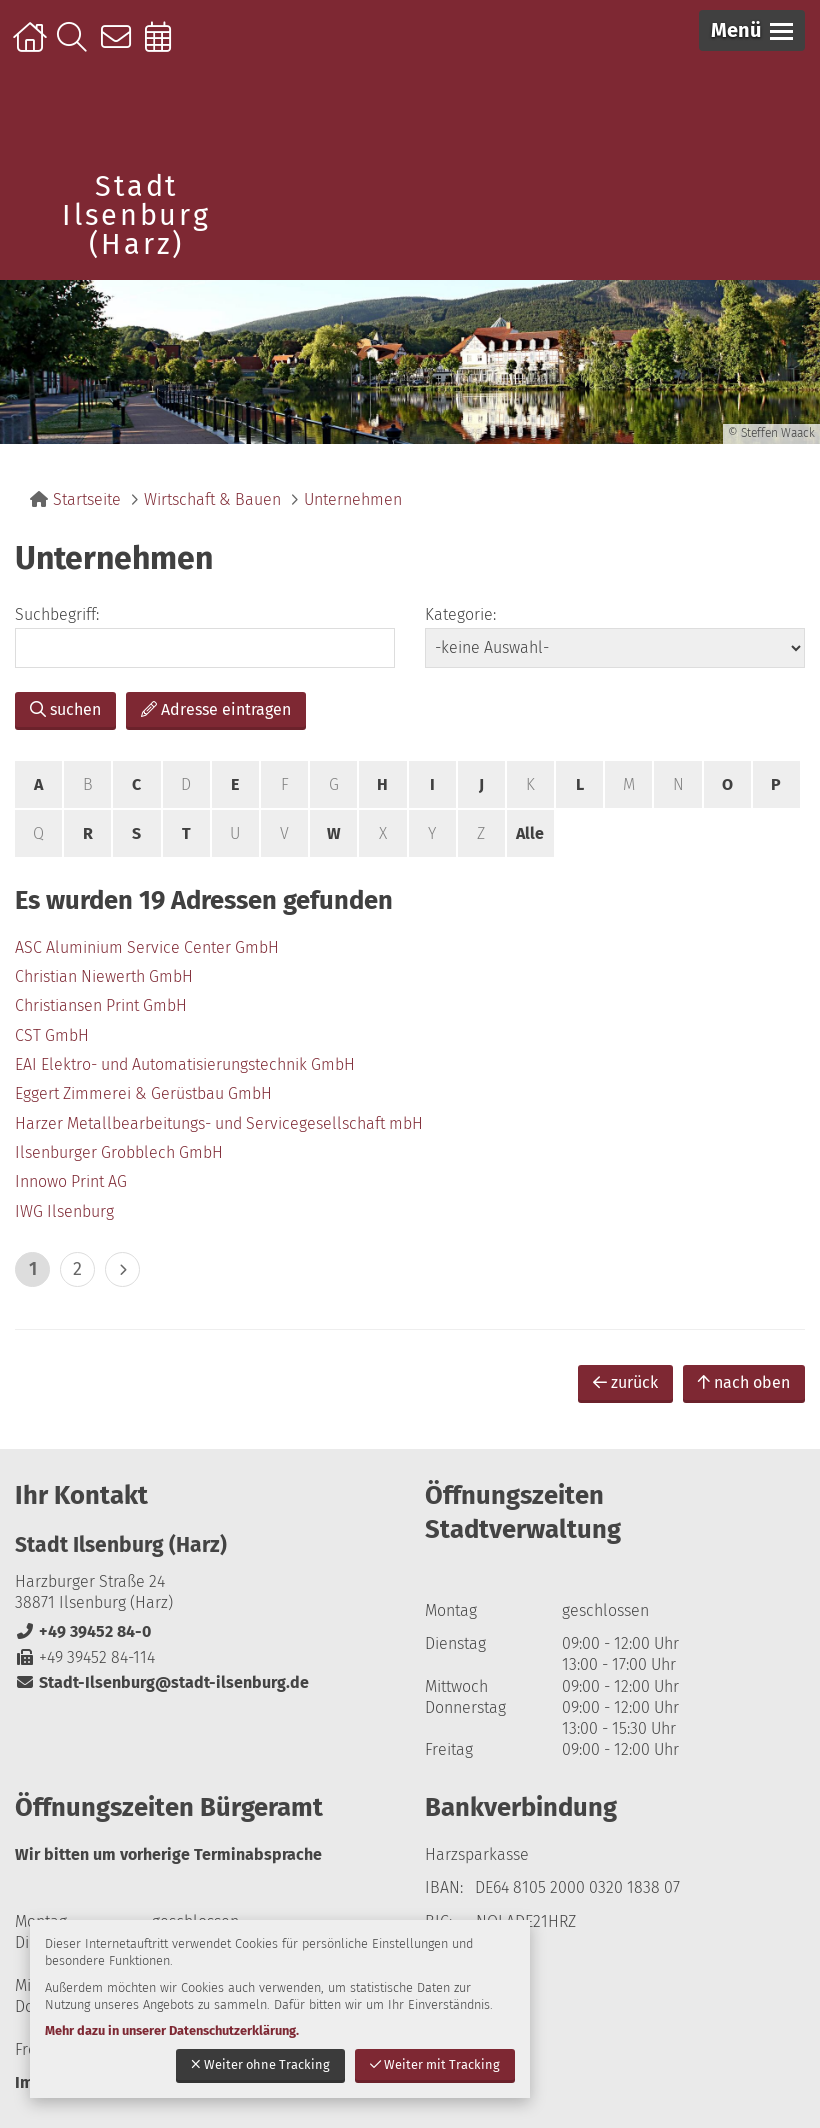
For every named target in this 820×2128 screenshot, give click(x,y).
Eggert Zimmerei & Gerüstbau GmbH (143, 1093)
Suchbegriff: (57, 614)
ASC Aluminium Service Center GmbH (147, 947)
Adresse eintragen (216, 709)
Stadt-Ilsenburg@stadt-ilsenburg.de (162, 1682)
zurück (625, 1382)
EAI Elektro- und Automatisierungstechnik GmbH (185, 1064)
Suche (76, 47)
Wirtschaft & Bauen (212, 499)
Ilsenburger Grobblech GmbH (119, 1152)
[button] (752, 30)
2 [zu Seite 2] (77, 1269)
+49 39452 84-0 (83, 1631)
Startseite (32, 47)
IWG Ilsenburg (64, 1211)
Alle (530, 833)
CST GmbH (52, 1035)
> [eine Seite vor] (122, 1269)
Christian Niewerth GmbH (104, 976)
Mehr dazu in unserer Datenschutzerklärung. (172, 2030)
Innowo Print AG (71, 1181)
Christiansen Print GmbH (101, 1005)
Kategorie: (460, 614)
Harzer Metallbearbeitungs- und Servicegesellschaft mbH (219, 1123)
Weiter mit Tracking (435, 2064)
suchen (65, 709)
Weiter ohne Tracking (260, 2064)
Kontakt (120, 47)
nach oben (744, 1382)
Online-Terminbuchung (164, 47)
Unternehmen (353, 499)
